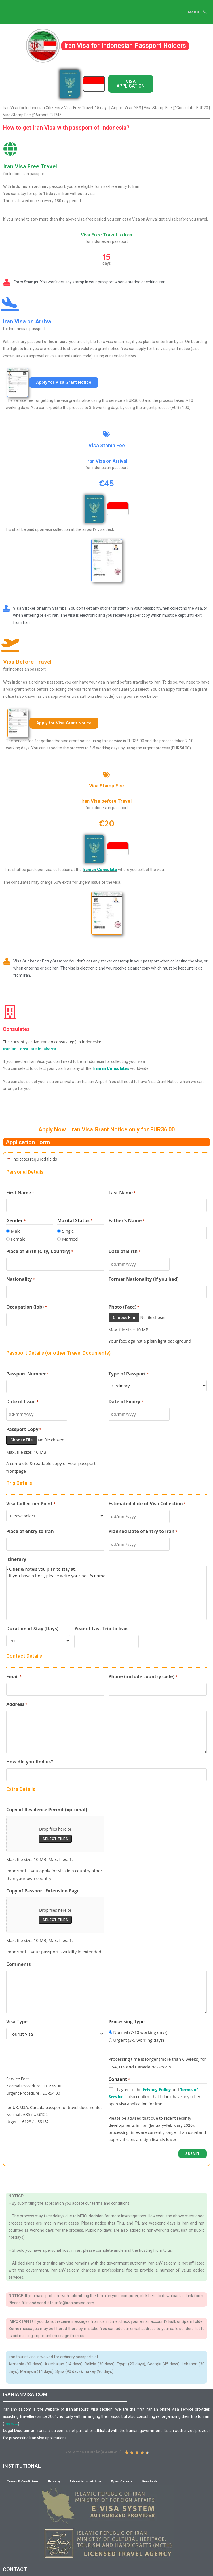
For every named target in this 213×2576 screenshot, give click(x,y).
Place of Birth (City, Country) (39, 1251)
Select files (55, 1839)
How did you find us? (29, 1761)
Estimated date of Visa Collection (147, 1503)
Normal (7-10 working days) (140, 2032)
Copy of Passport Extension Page (43, 1890)
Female (18, 1239)
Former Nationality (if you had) (144, 1279)
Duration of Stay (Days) (32, 1628)
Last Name (122, 1193)
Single (68, 1231)
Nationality (20, 1279)
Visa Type (17, 2021)
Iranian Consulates (111, 1068)
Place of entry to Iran (30, 1531)
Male (16, 1231)
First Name (20, 1193)
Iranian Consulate (100, 869)
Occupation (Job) (26, 1306)
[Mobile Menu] (189, 12)
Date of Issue (22, 1401)
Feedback (150, 2481)
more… (11, 2423)
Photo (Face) (124, 1306)
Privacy (54, 2481)
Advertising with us (86, 2481)
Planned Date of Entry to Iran (143, 1531)
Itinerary (16, 1559)
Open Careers (122, 2481)
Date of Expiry (126, 1401)
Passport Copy (23, 1429)
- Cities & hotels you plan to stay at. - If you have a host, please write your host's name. (106, 1592)
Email (14, 1676)
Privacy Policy (156, 2089)
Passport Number (27, 1373)
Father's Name (127, 1220)
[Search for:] (203, 12)
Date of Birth (125, 1251)
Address (16, 1704)
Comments (18, 1964)
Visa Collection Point (31, 1503)
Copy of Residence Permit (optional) (46, 1809)
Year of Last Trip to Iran (101, 1628)
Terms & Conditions (23, 2481)
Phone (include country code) (143, 1676)
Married (70, 1239)
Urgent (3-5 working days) (138, 2040)
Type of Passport (129, 1373)
